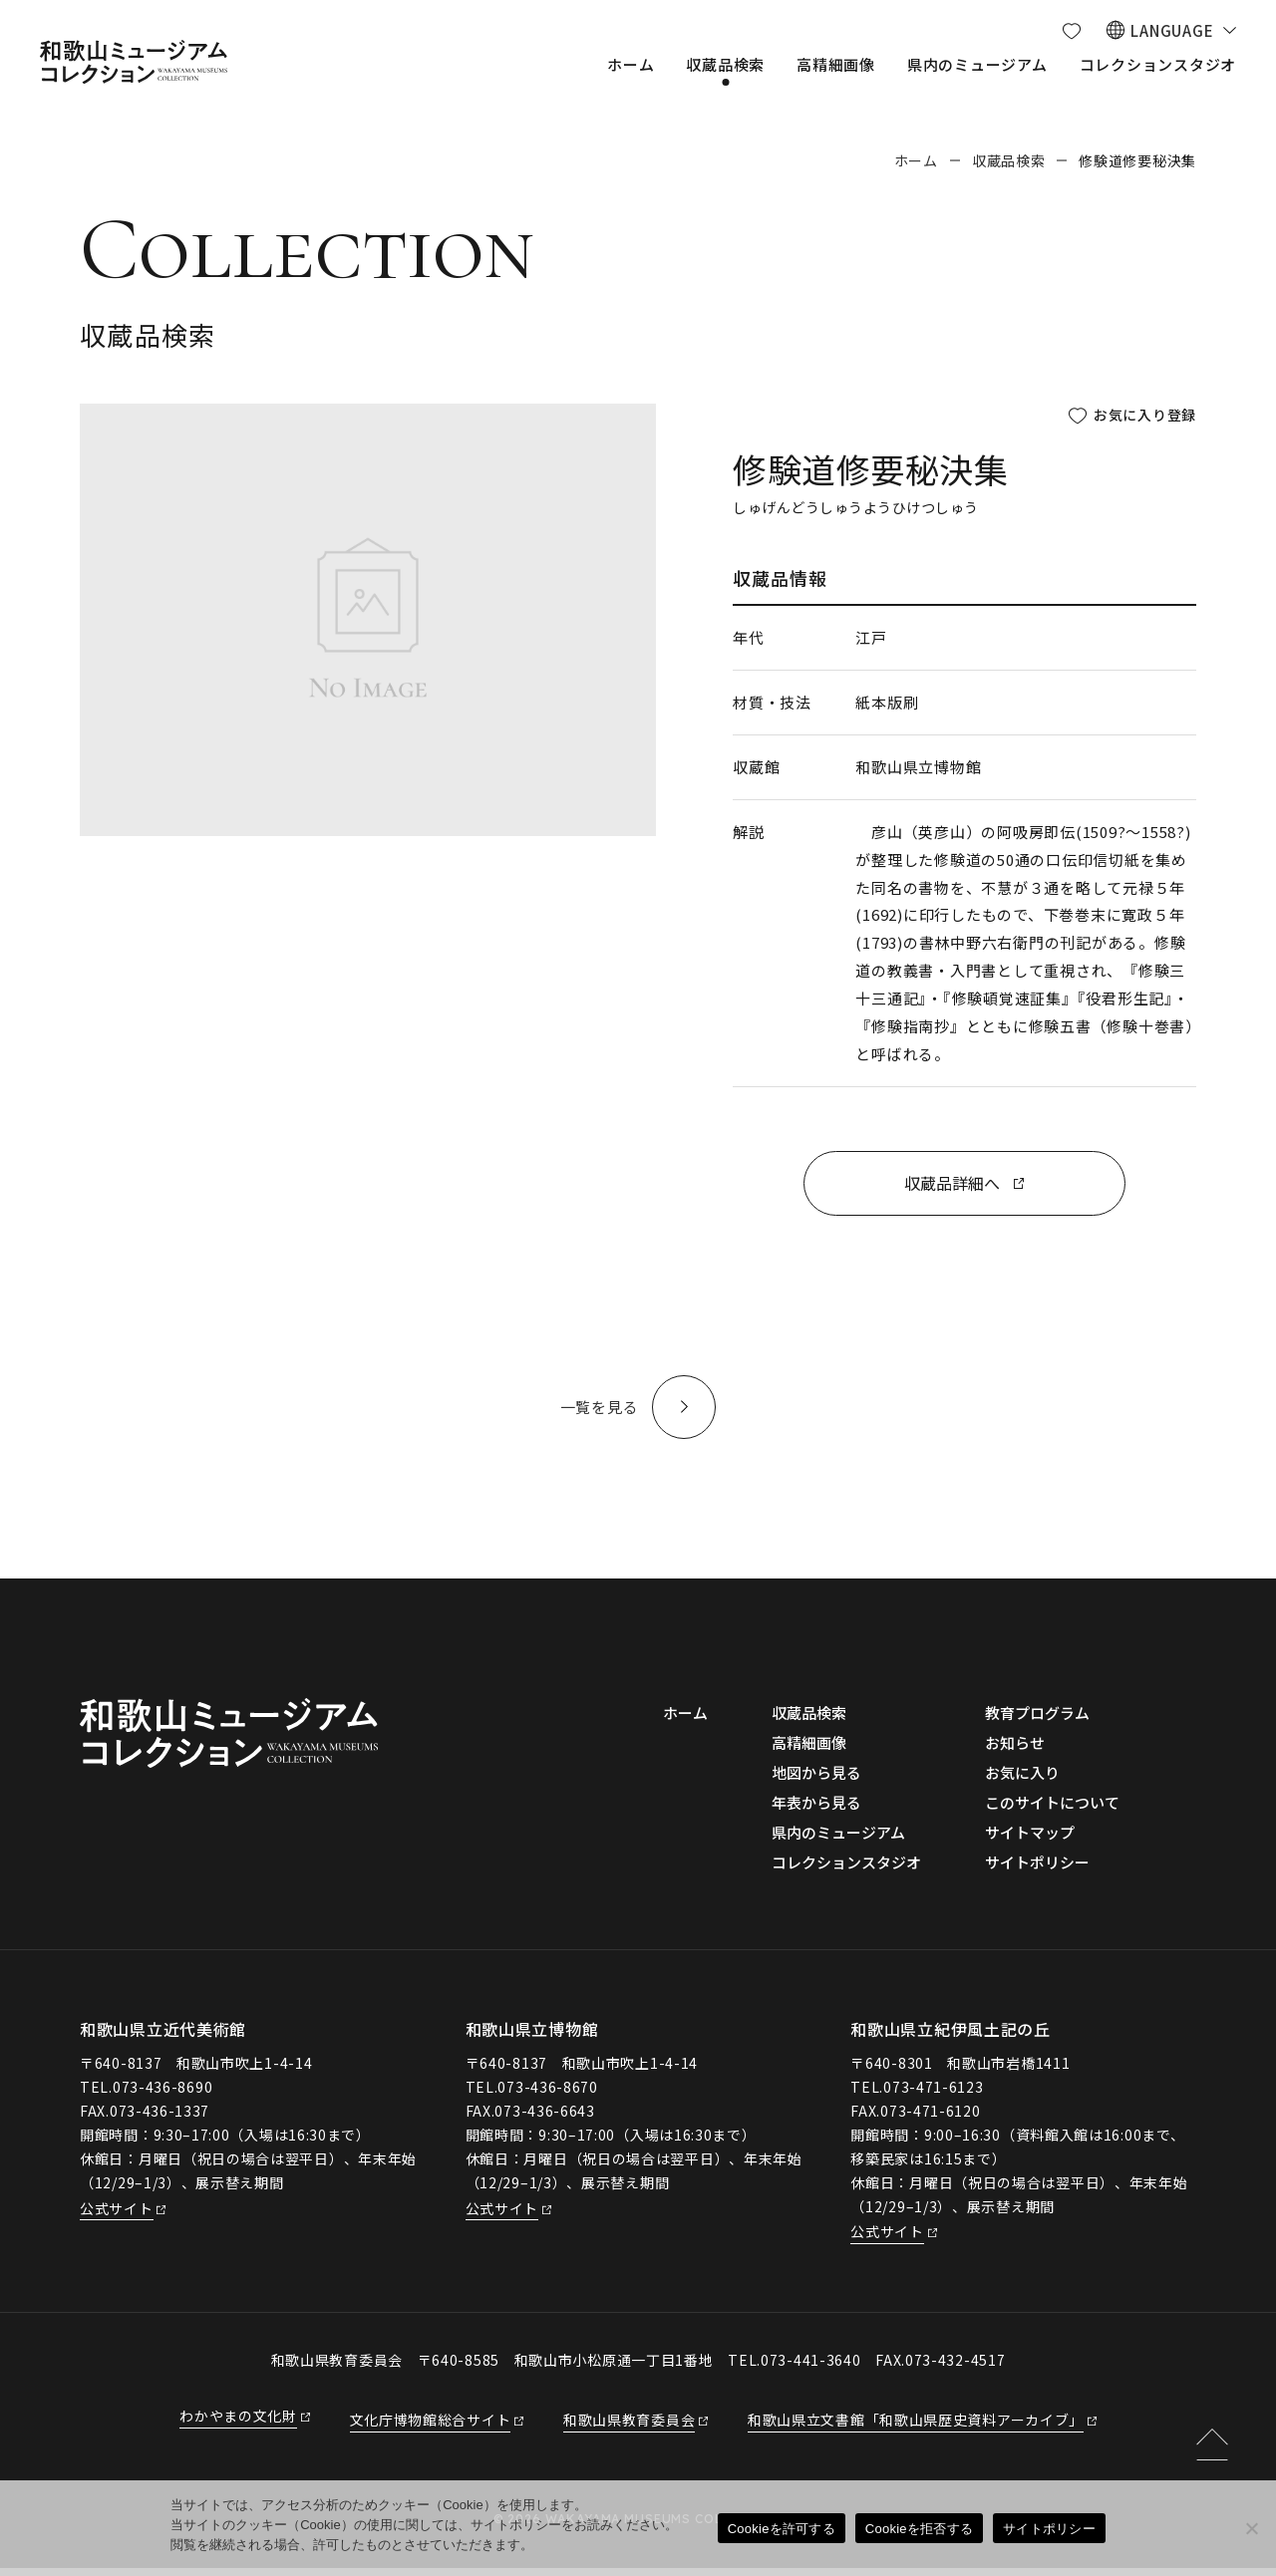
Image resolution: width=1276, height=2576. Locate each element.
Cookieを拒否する (919, 2528)
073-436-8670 (547, 2094)
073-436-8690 (162, 2094)
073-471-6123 (933, 2094)
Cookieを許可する (781, 2528)
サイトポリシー (1049, 2528)
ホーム (916, 160)
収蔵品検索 (1009, 160)
